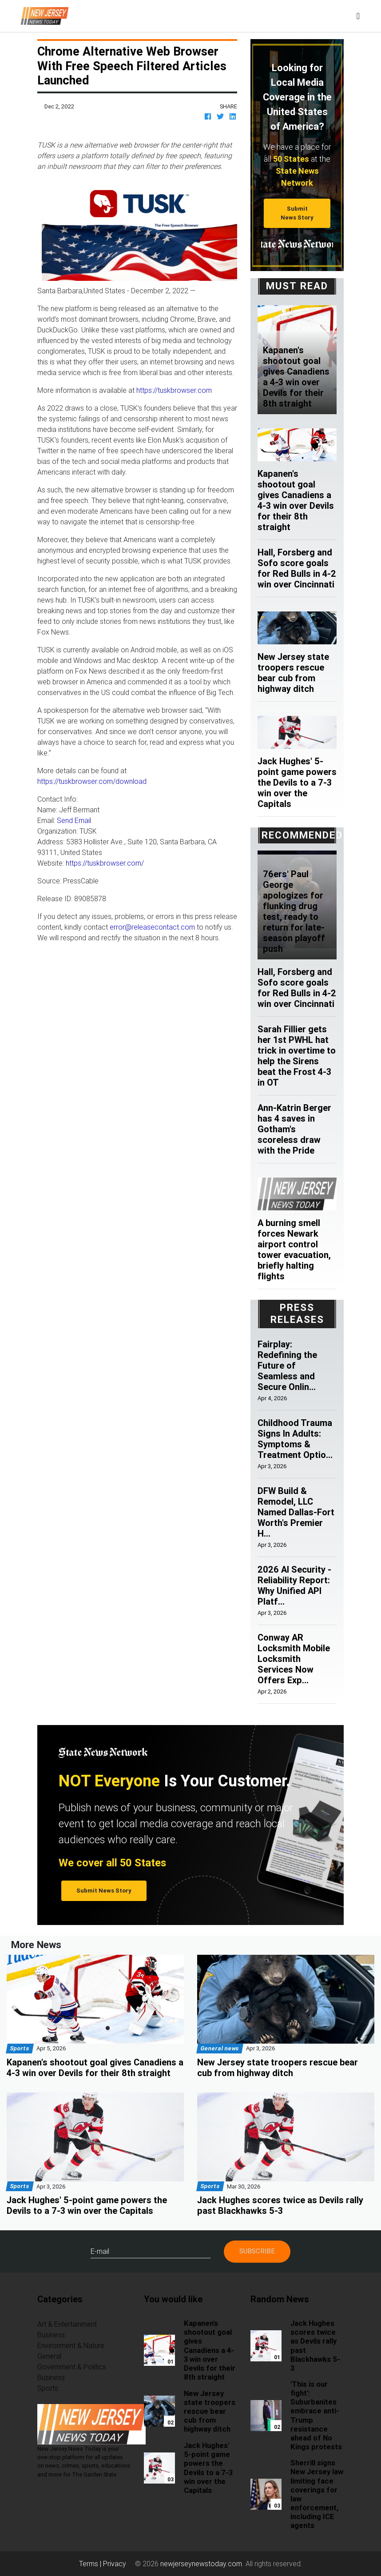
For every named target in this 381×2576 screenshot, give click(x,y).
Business (51, 2334)
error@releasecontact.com (152, 927)
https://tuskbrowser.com (174, 390)
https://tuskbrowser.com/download (92, 781)
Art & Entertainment (67, 2324)
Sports (47, 2388)
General (49, 2356)
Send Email (74, 820)
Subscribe (257, 2251)
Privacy (114, 2563)
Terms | (91, 2563)
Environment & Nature (70, 2345)
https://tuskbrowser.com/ (105, 863)
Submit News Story (297, 213)
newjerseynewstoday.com (201, 2563)
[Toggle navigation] (358, 16)
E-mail (100, 2251)
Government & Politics (71, 2366)
